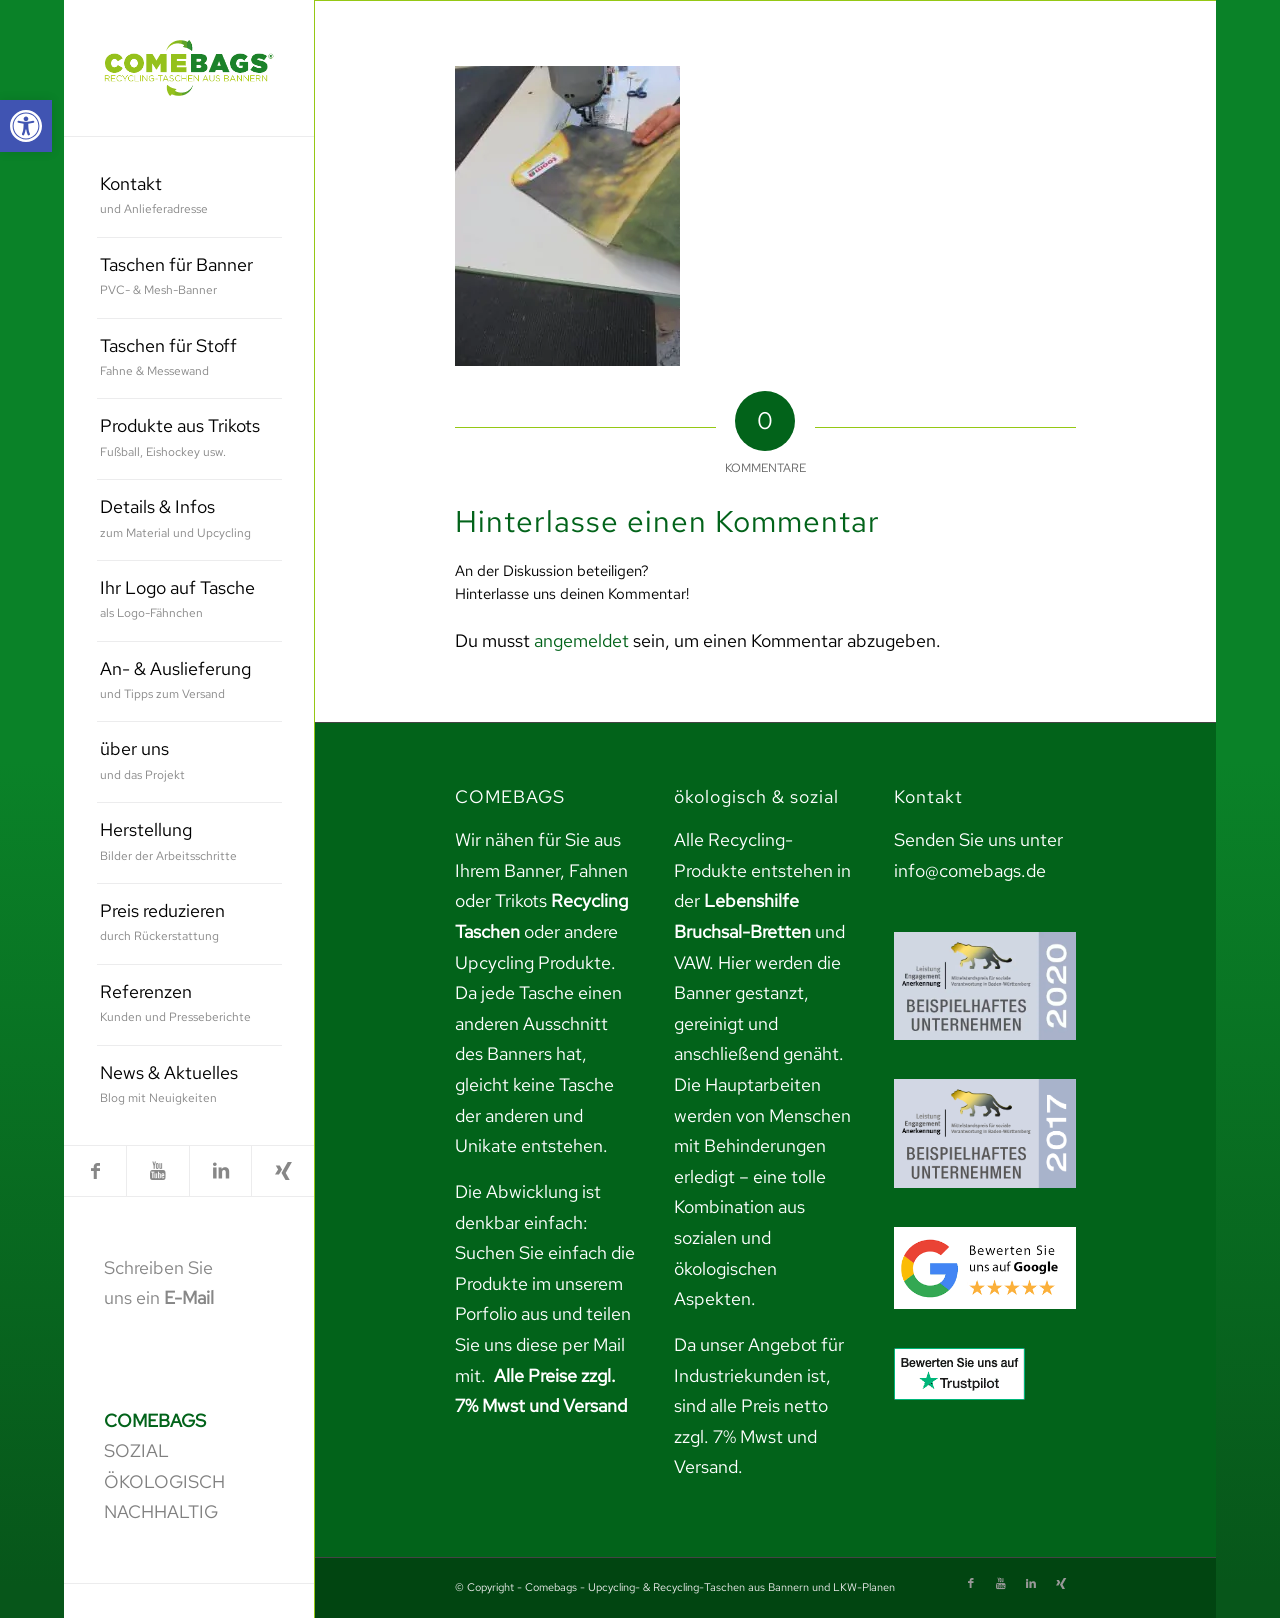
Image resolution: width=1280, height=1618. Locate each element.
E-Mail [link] (189, 1297)
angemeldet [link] (581, 640)
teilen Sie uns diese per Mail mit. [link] (543, 1344)
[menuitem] (189, 197)
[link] (26, 126)
